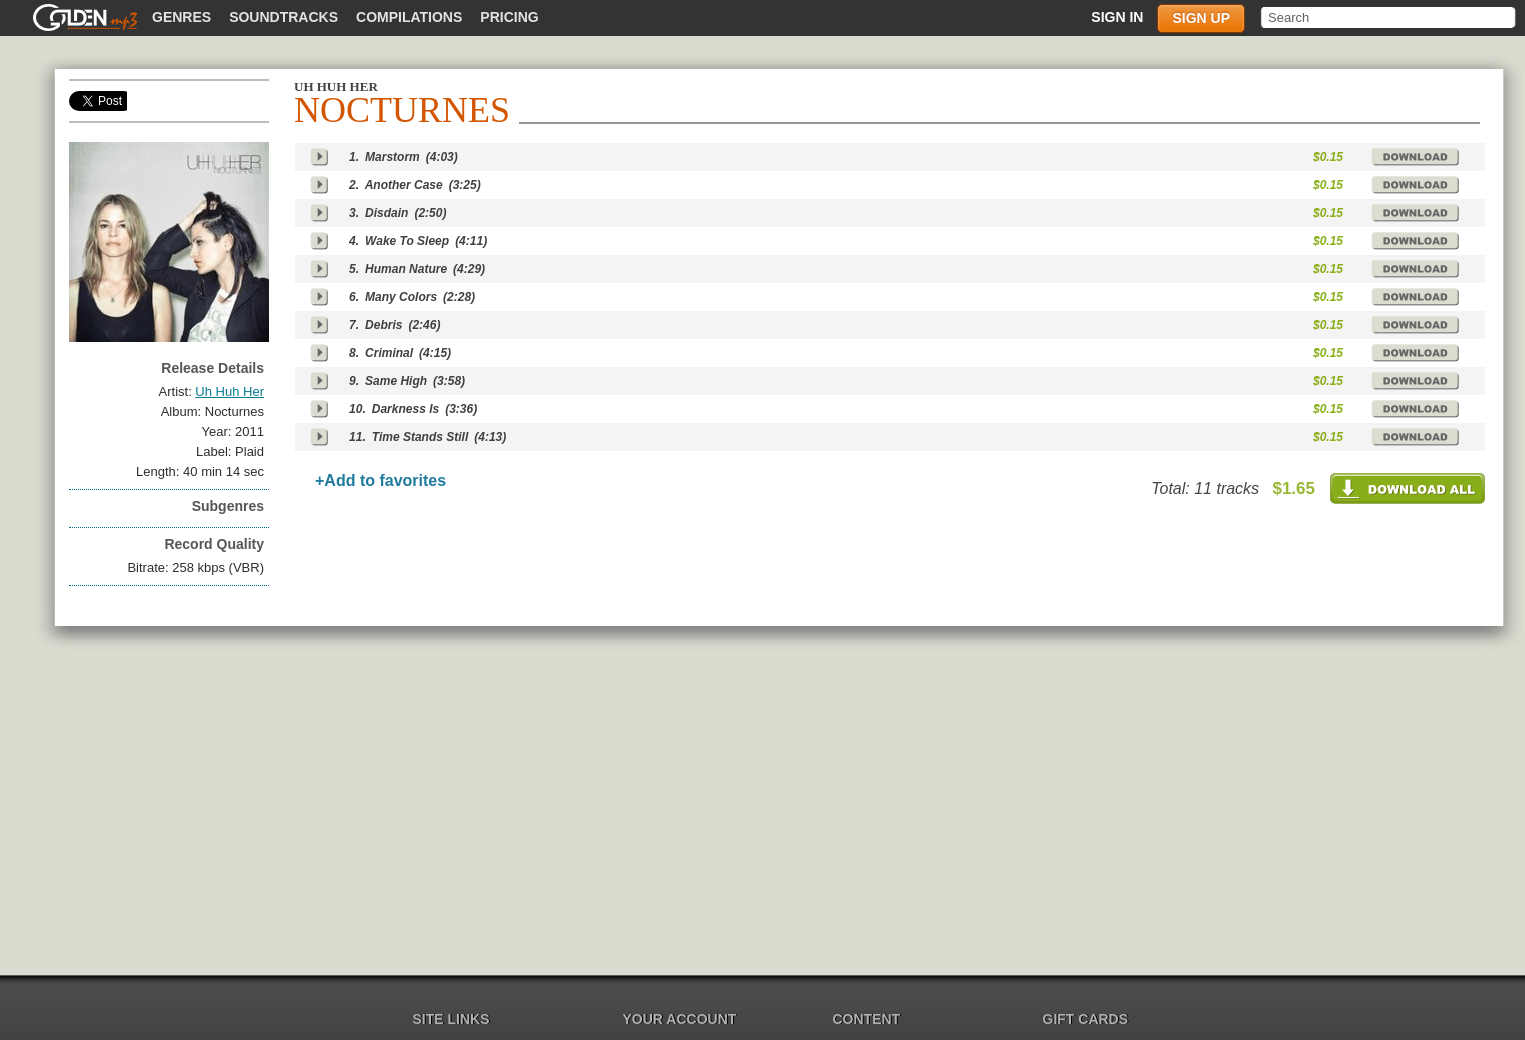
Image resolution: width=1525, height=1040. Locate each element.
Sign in (1117, 17)
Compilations (409, 17)
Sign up (1201, 18)
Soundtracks (283, 17)
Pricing (509, 17)
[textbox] (1389, 17)
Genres (181, 17)
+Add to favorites (380, 480)
